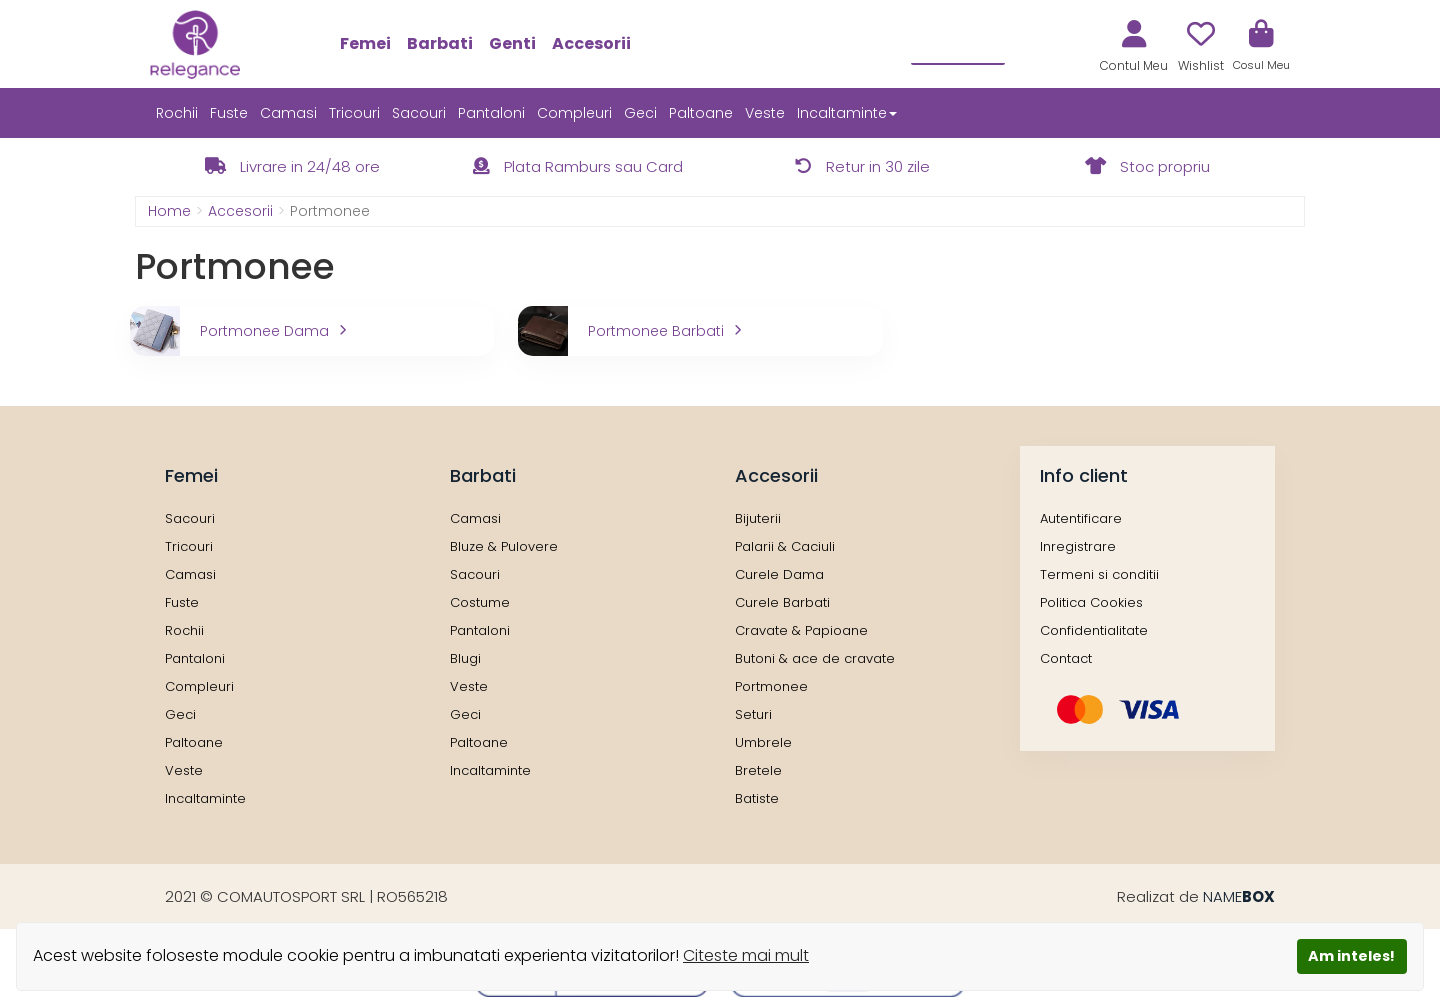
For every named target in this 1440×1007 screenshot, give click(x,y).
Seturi (753, 714)
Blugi (465, 658)
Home (169, 211)
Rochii (177, 113)
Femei (365, 43)
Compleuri (574, 113)
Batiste (757, 798)
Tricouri (354, 113)
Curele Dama (779, 574)
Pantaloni (491, 113)
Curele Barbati (782, 602)
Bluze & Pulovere (504, 546)
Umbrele (763, 742)
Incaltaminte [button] (847, 113)
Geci (640, 113)
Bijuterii (758, 518)
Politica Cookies (1091, 602)
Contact (1066, 658)
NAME (1239, 896)
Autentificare (1081, 518)
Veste (765, 113)
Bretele (758, 770)
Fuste (229, 113)
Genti (512, 43)
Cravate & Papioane (801, 630)
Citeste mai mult (746, 955)
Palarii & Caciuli (785, 546)
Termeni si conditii (1099, 574)
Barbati (440, 43)
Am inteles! (1351, 956)
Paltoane (701, 113)
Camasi (288, 113)
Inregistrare (1078, 546)
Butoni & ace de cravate (815, 658)
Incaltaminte (205, 798)
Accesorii (591, 43)
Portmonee (771, 686)
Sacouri (419, 113)
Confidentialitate (1094, 630)
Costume (480, 602)
